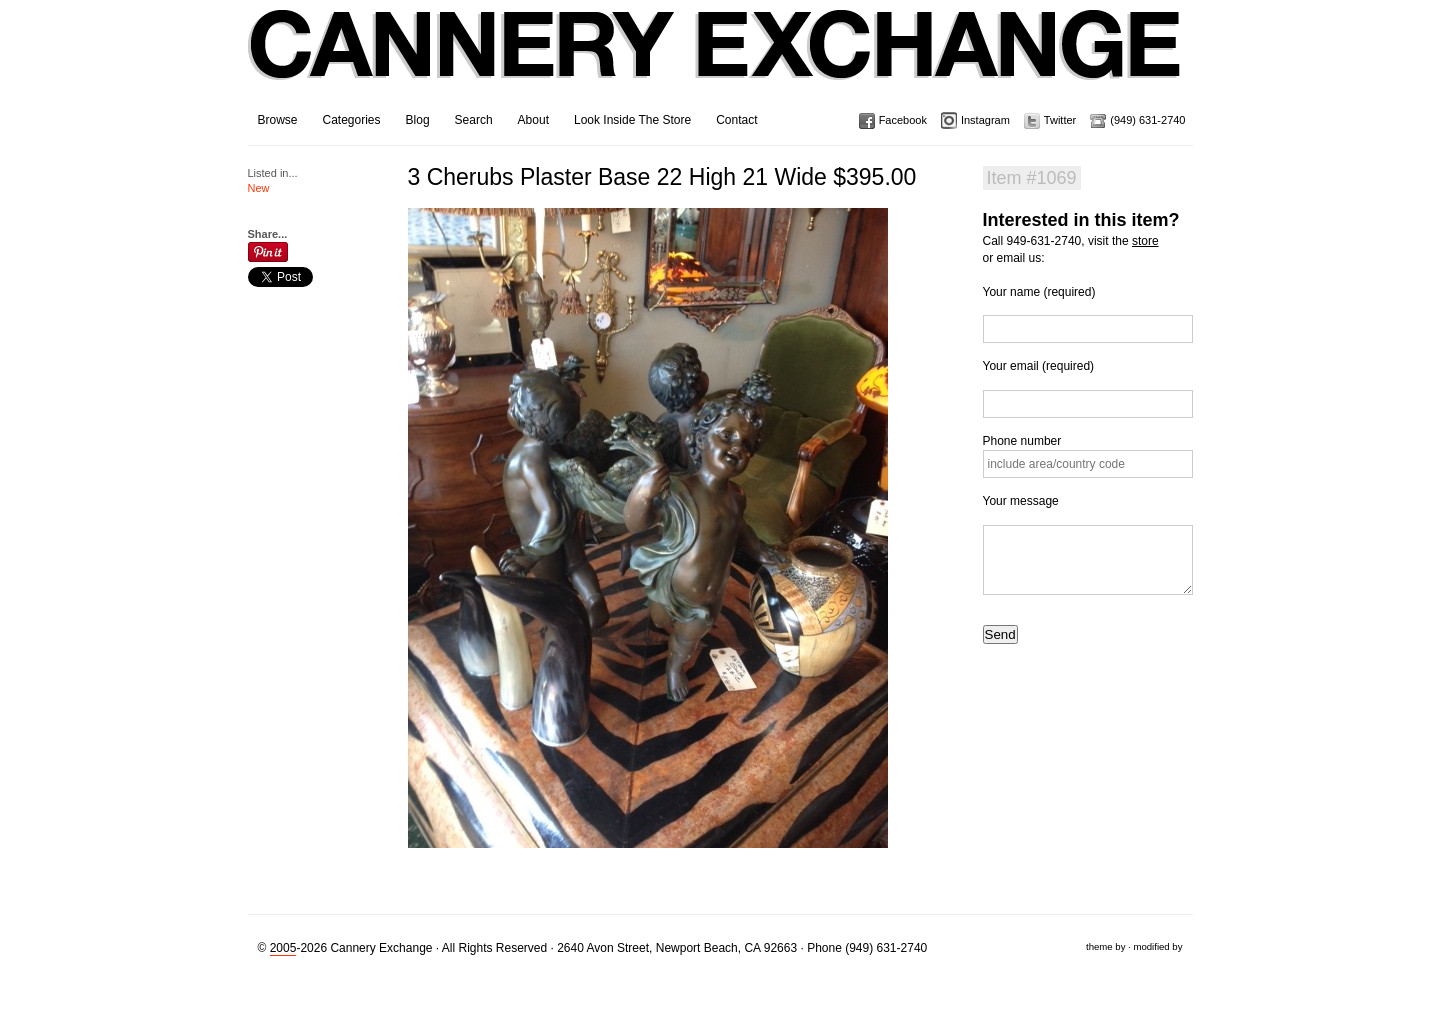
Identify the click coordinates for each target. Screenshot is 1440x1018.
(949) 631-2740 (1147, 120)
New (259, 188)
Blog (418, 120)
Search (474, 120)
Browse (278, 120)
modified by (1157, 946)
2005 (283, 948)
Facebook (903, 120)
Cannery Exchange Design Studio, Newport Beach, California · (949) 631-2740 (715, 60)
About (533, 120)
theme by (1105, 946)
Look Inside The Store (632, 120)
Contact (736, 120)
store (1145, 241)
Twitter (1060, 120)
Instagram (985, 120)
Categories (352, 120)
